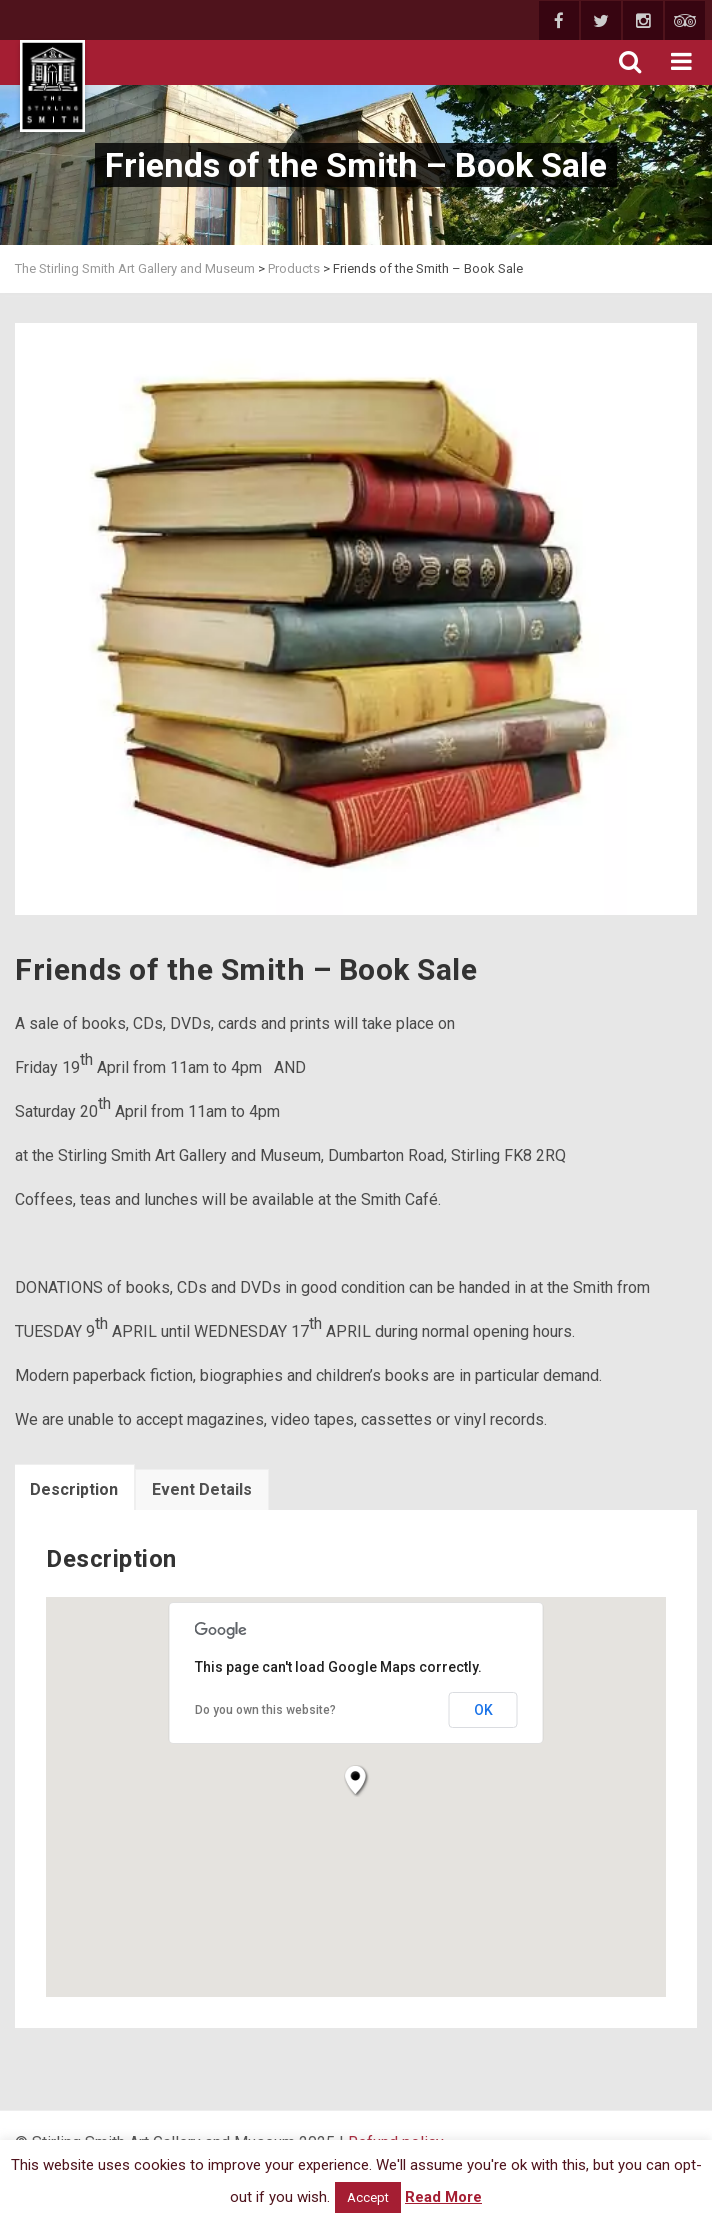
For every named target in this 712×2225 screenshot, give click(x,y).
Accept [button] (368, 2197)
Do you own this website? (265, 1710)
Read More (443, 2197)
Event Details (202, 1489)
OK (483, 1710)
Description (74, 1489)
